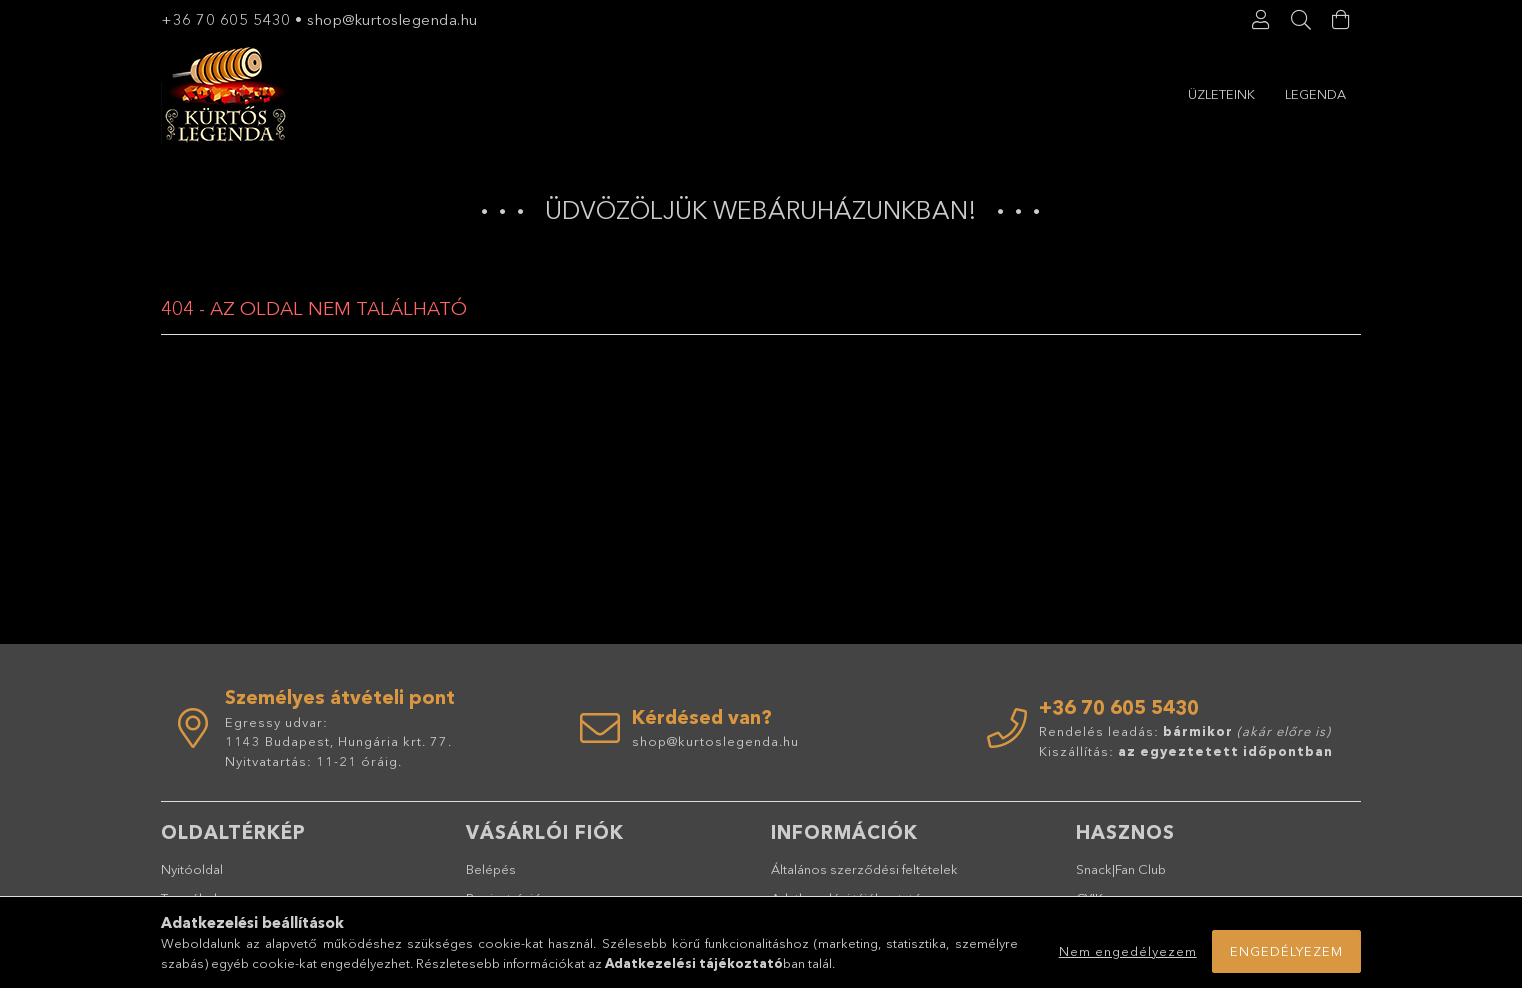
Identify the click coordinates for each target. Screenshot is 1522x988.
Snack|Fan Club (1121, 869)
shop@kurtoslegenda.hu (394, 19)
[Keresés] (1301, 20)
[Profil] (1261, 20)
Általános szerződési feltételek (864, 869)
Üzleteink (1312, 94)
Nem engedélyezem (1128, 951)
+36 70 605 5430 (226, 19)
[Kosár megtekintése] (1341, 20)
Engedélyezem (1286, 951)
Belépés (491, 869)
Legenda (1218, 94)
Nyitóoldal (192, 869)
